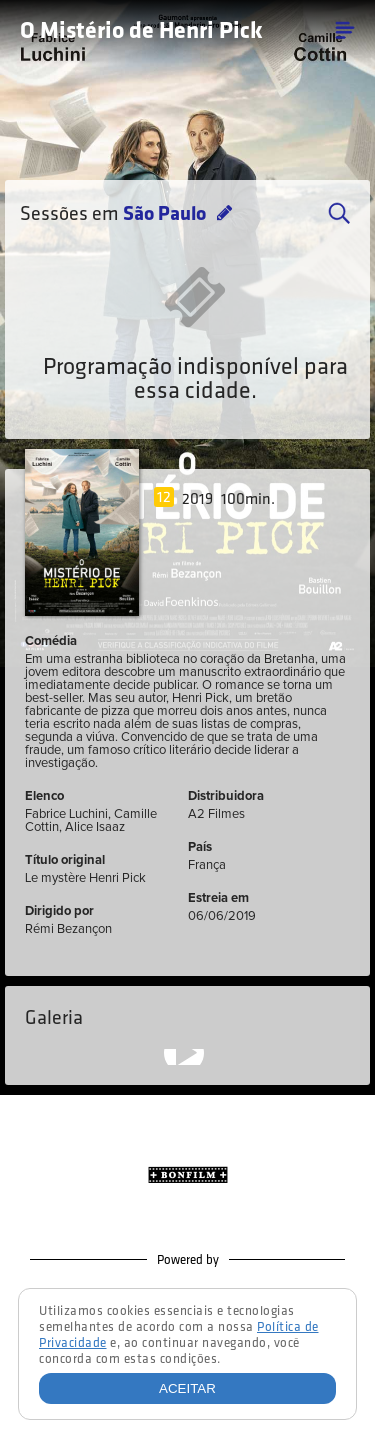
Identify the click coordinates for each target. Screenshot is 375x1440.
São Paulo (166, 215)
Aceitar (187, 1388)
